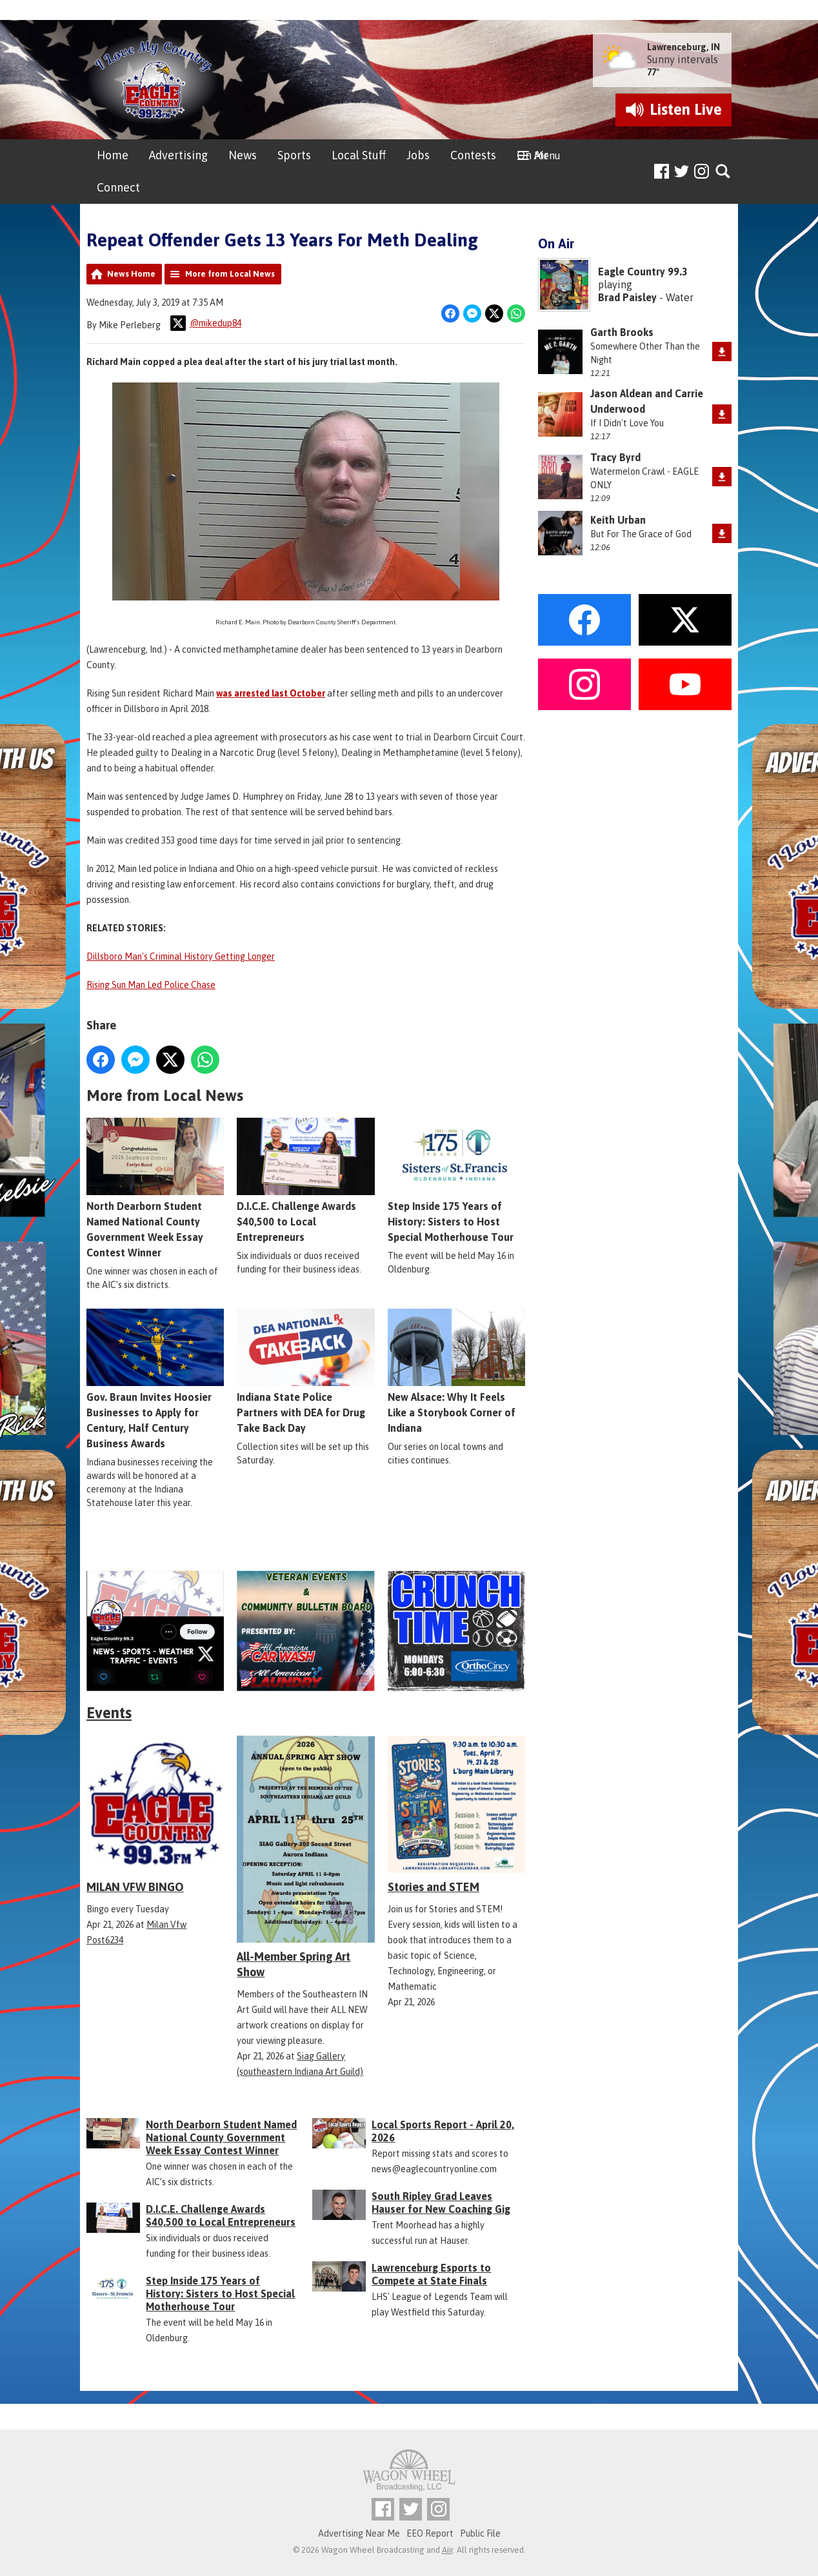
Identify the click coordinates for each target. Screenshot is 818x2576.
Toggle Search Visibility (723, 172)
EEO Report (430, 2533)
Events (109, 1712)
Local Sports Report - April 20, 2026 (443, 2131)
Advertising (178, 155)
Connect (118, 187)
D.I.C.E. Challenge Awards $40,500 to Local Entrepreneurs (305, 1180)
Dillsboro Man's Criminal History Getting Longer (180, 956)
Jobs (418, 155)
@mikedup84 (205, 323)
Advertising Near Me (359, 2533)
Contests (473, 155)
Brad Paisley (627, 297)
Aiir (447, 2550)
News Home (131, 274)
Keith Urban (618, 520)
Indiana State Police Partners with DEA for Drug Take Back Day (305, 1371)
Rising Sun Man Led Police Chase (150, 985)
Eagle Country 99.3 (643, 271)
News (242, 155)
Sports (294, 155)
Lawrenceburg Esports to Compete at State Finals (431, 2274)
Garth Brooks (621, 332)
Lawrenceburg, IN (683, 47)
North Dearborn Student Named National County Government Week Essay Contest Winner (155, 1188)
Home (112, 155)
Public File (480, 2533)
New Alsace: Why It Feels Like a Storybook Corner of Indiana (456, 1371)
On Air (532, 155)
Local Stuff (359, 155)
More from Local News (230, 274)
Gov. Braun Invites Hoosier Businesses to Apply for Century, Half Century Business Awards (155, 1379)
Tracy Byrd (615, 457)
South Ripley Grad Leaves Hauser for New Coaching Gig (441, 2202)
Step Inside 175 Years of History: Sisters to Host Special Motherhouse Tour (456, 1180)
